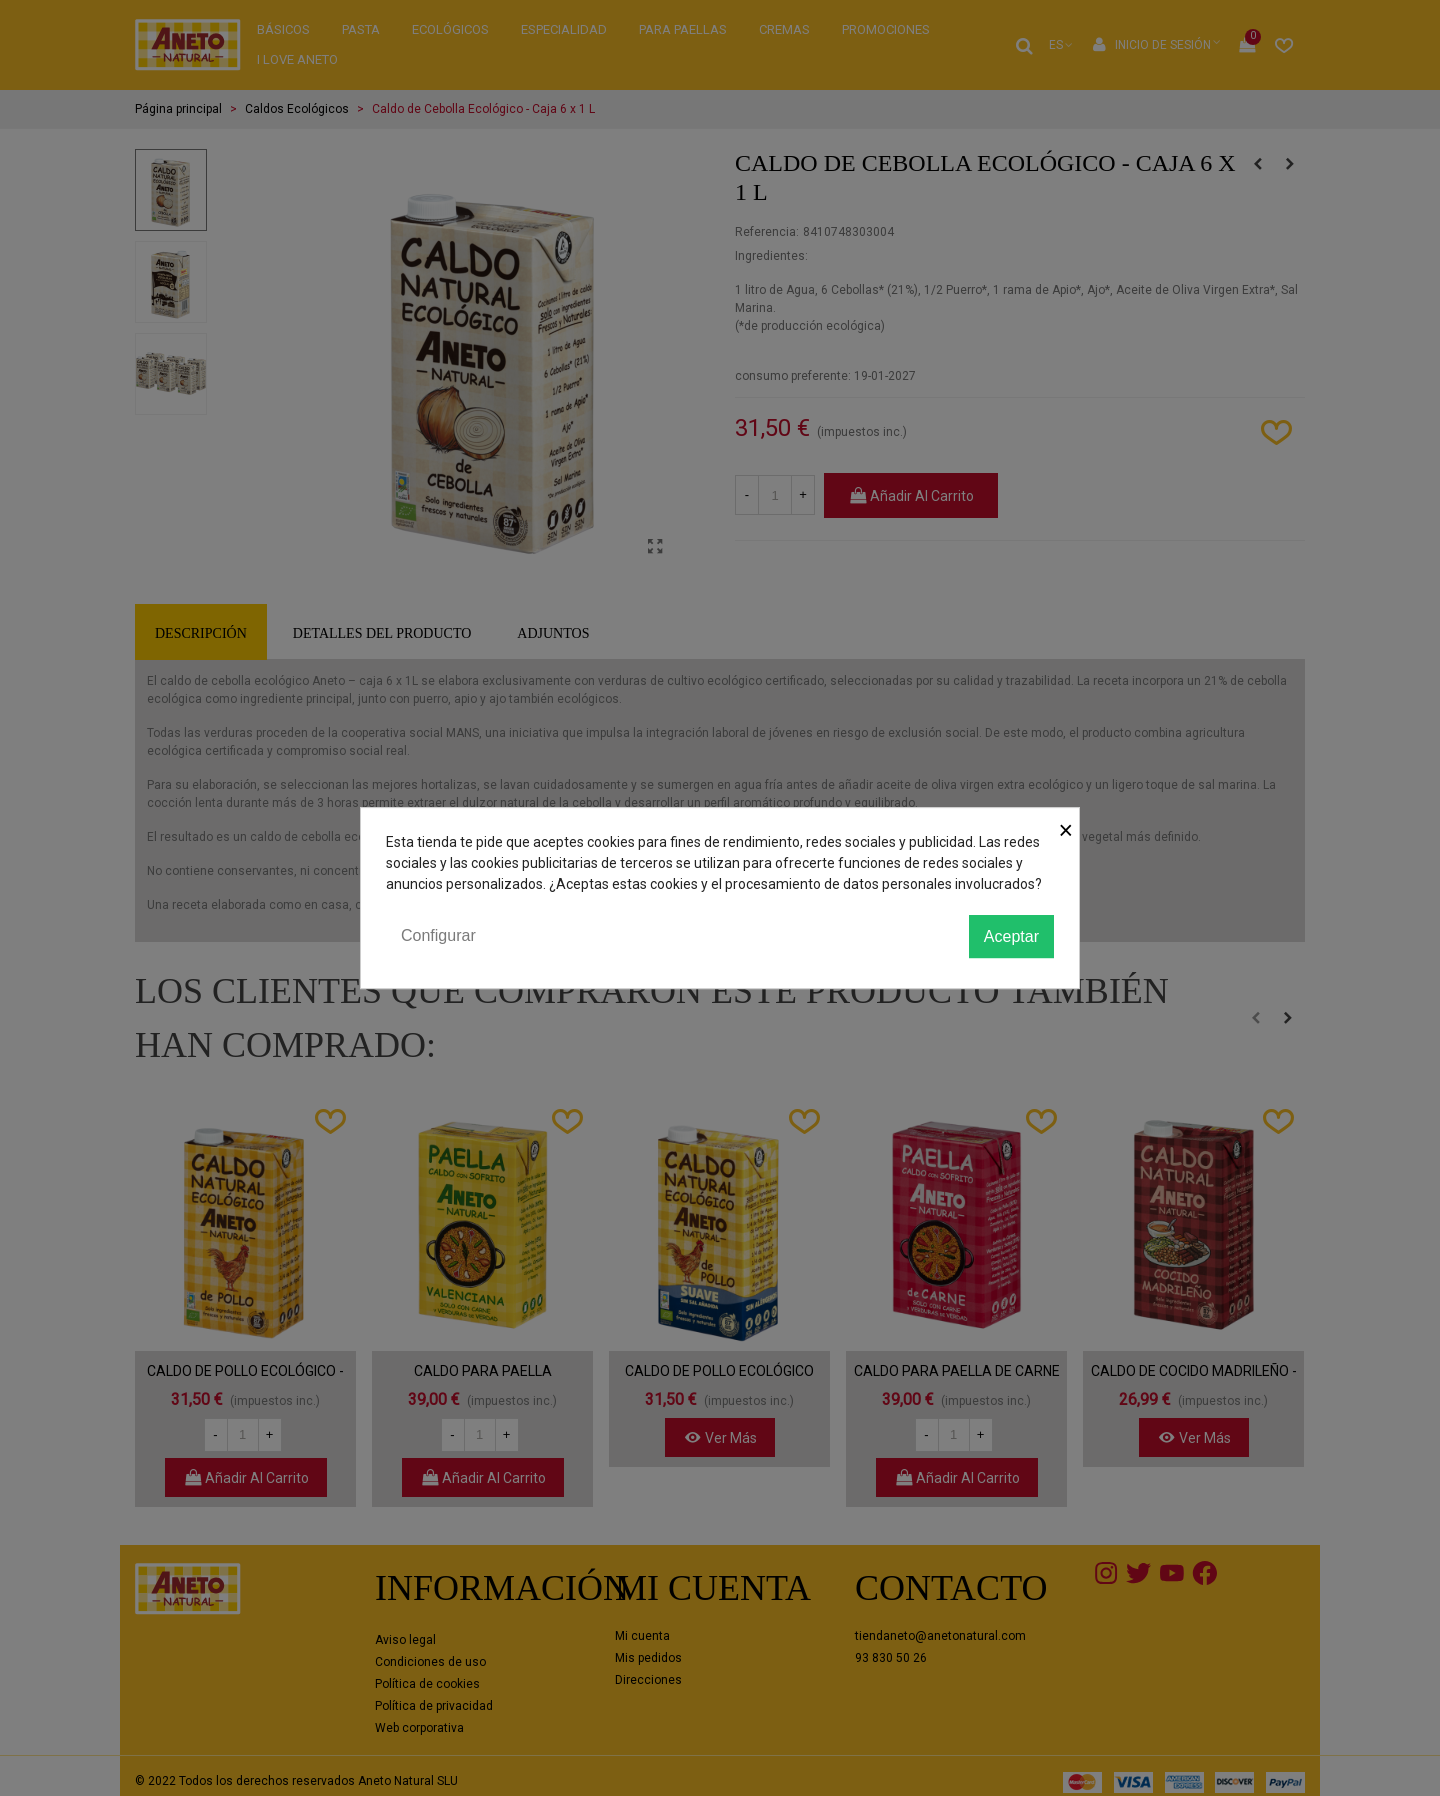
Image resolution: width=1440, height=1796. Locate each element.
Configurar (438, 935)
